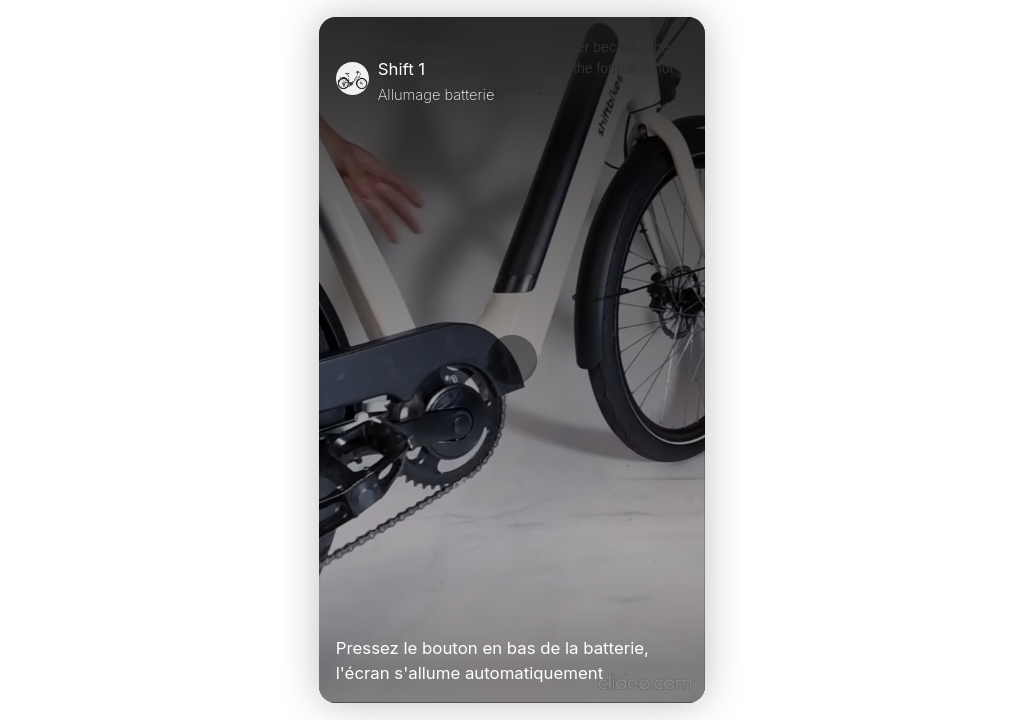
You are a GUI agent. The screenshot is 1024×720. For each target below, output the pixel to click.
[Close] (680, 81)
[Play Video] (344, 606)
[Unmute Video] (680, 606)
